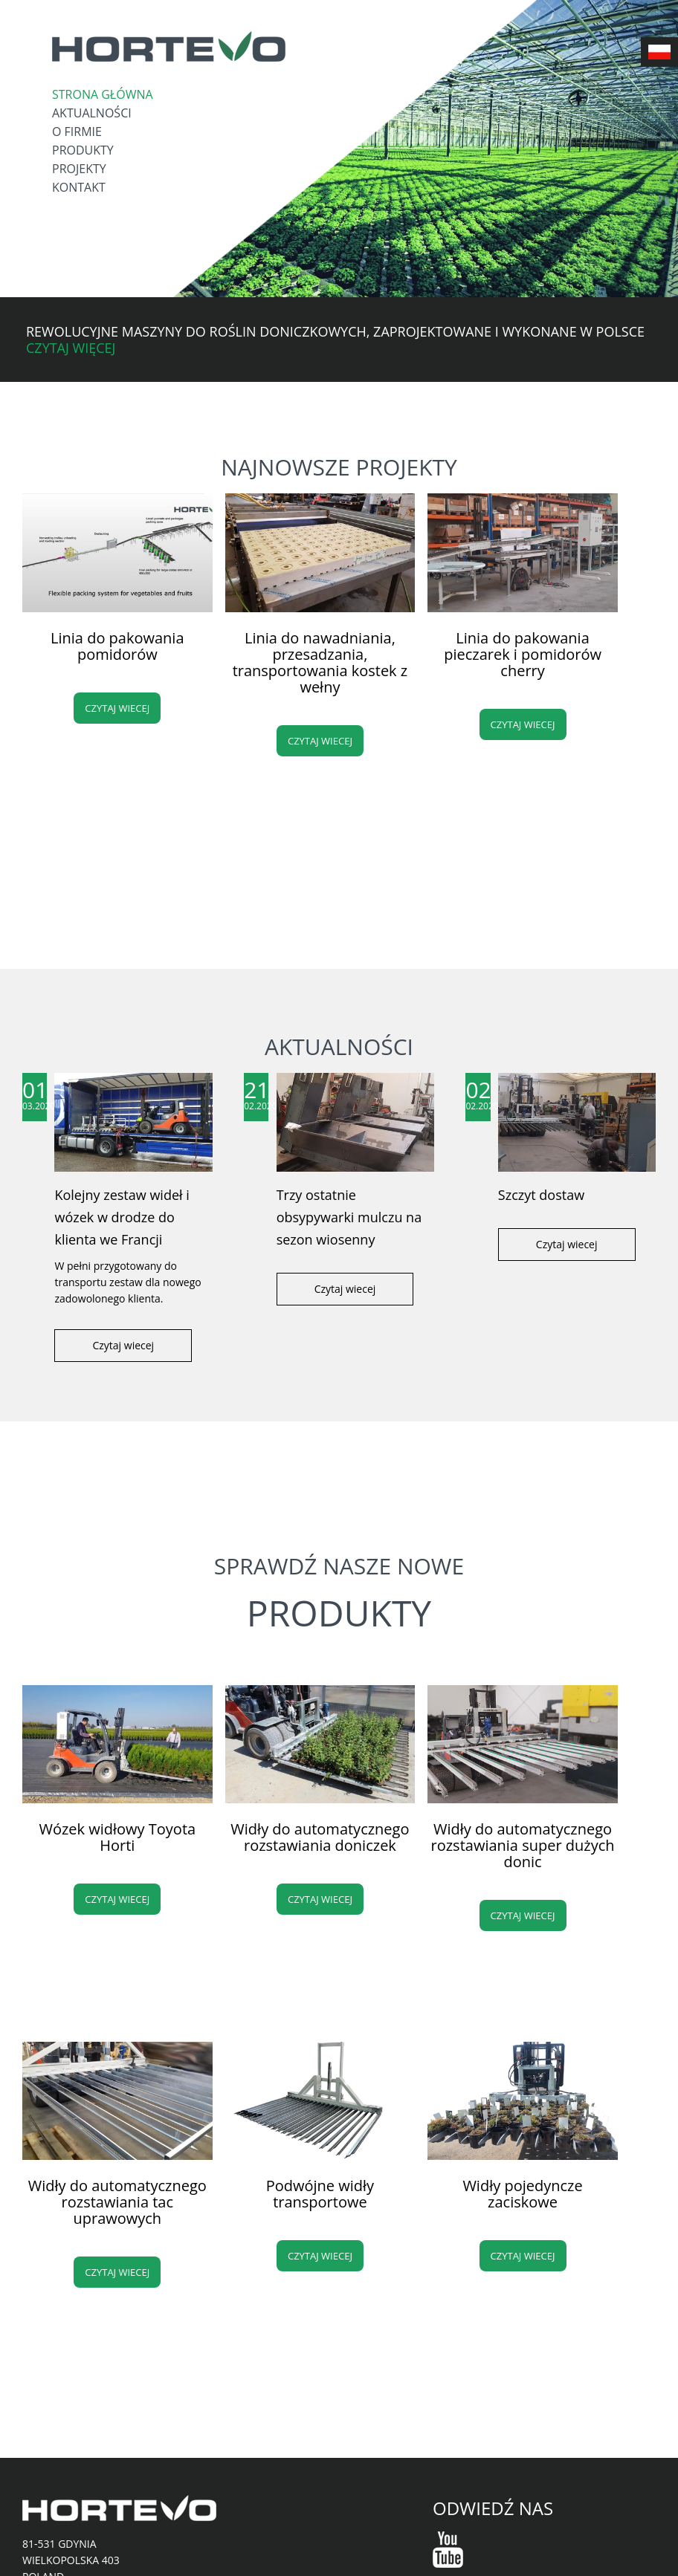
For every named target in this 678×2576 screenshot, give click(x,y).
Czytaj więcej (70, 348)
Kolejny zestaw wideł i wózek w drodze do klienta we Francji (121, 1217)
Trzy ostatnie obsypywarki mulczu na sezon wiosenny (349, 1217)
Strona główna (102, 94)
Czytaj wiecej (117, 708)
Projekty (79, 168)
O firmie (77, 131)
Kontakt (79, 187)
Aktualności (92, 113)
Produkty (83, 150)
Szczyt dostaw (541, 1195)
